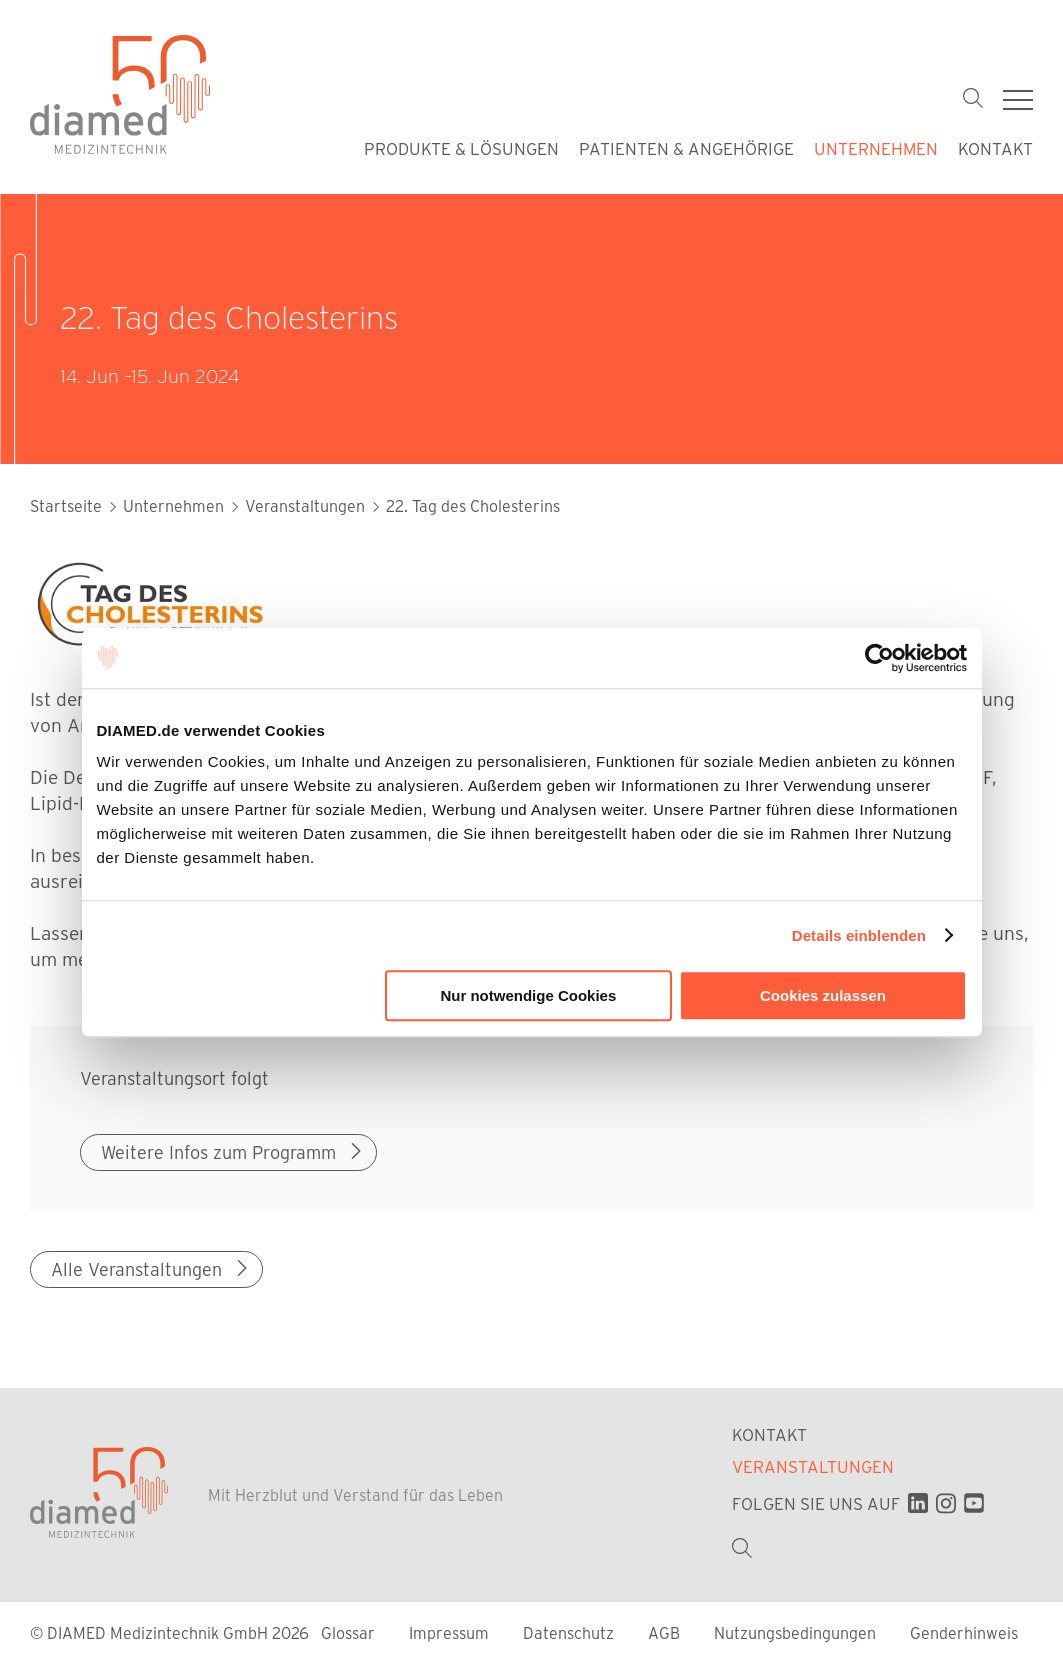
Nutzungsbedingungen (797, 1634)
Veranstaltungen (813, 1468)
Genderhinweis (964, 1634)
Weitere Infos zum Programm (233, 1152)
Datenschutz (570, 1634)
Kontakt (995, 148)
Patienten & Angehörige (686, 148)
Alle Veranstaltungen (151, 1270)
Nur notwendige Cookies (528, 995)
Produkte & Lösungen (461, 148)
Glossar (350, 1634)
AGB (666, 1634)
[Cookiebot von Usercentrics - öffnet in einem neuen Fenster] (879, 658)
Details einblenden (859, 935)
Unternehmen (876, 148)
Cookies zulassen (823, 995)
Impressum (451, 1634)
